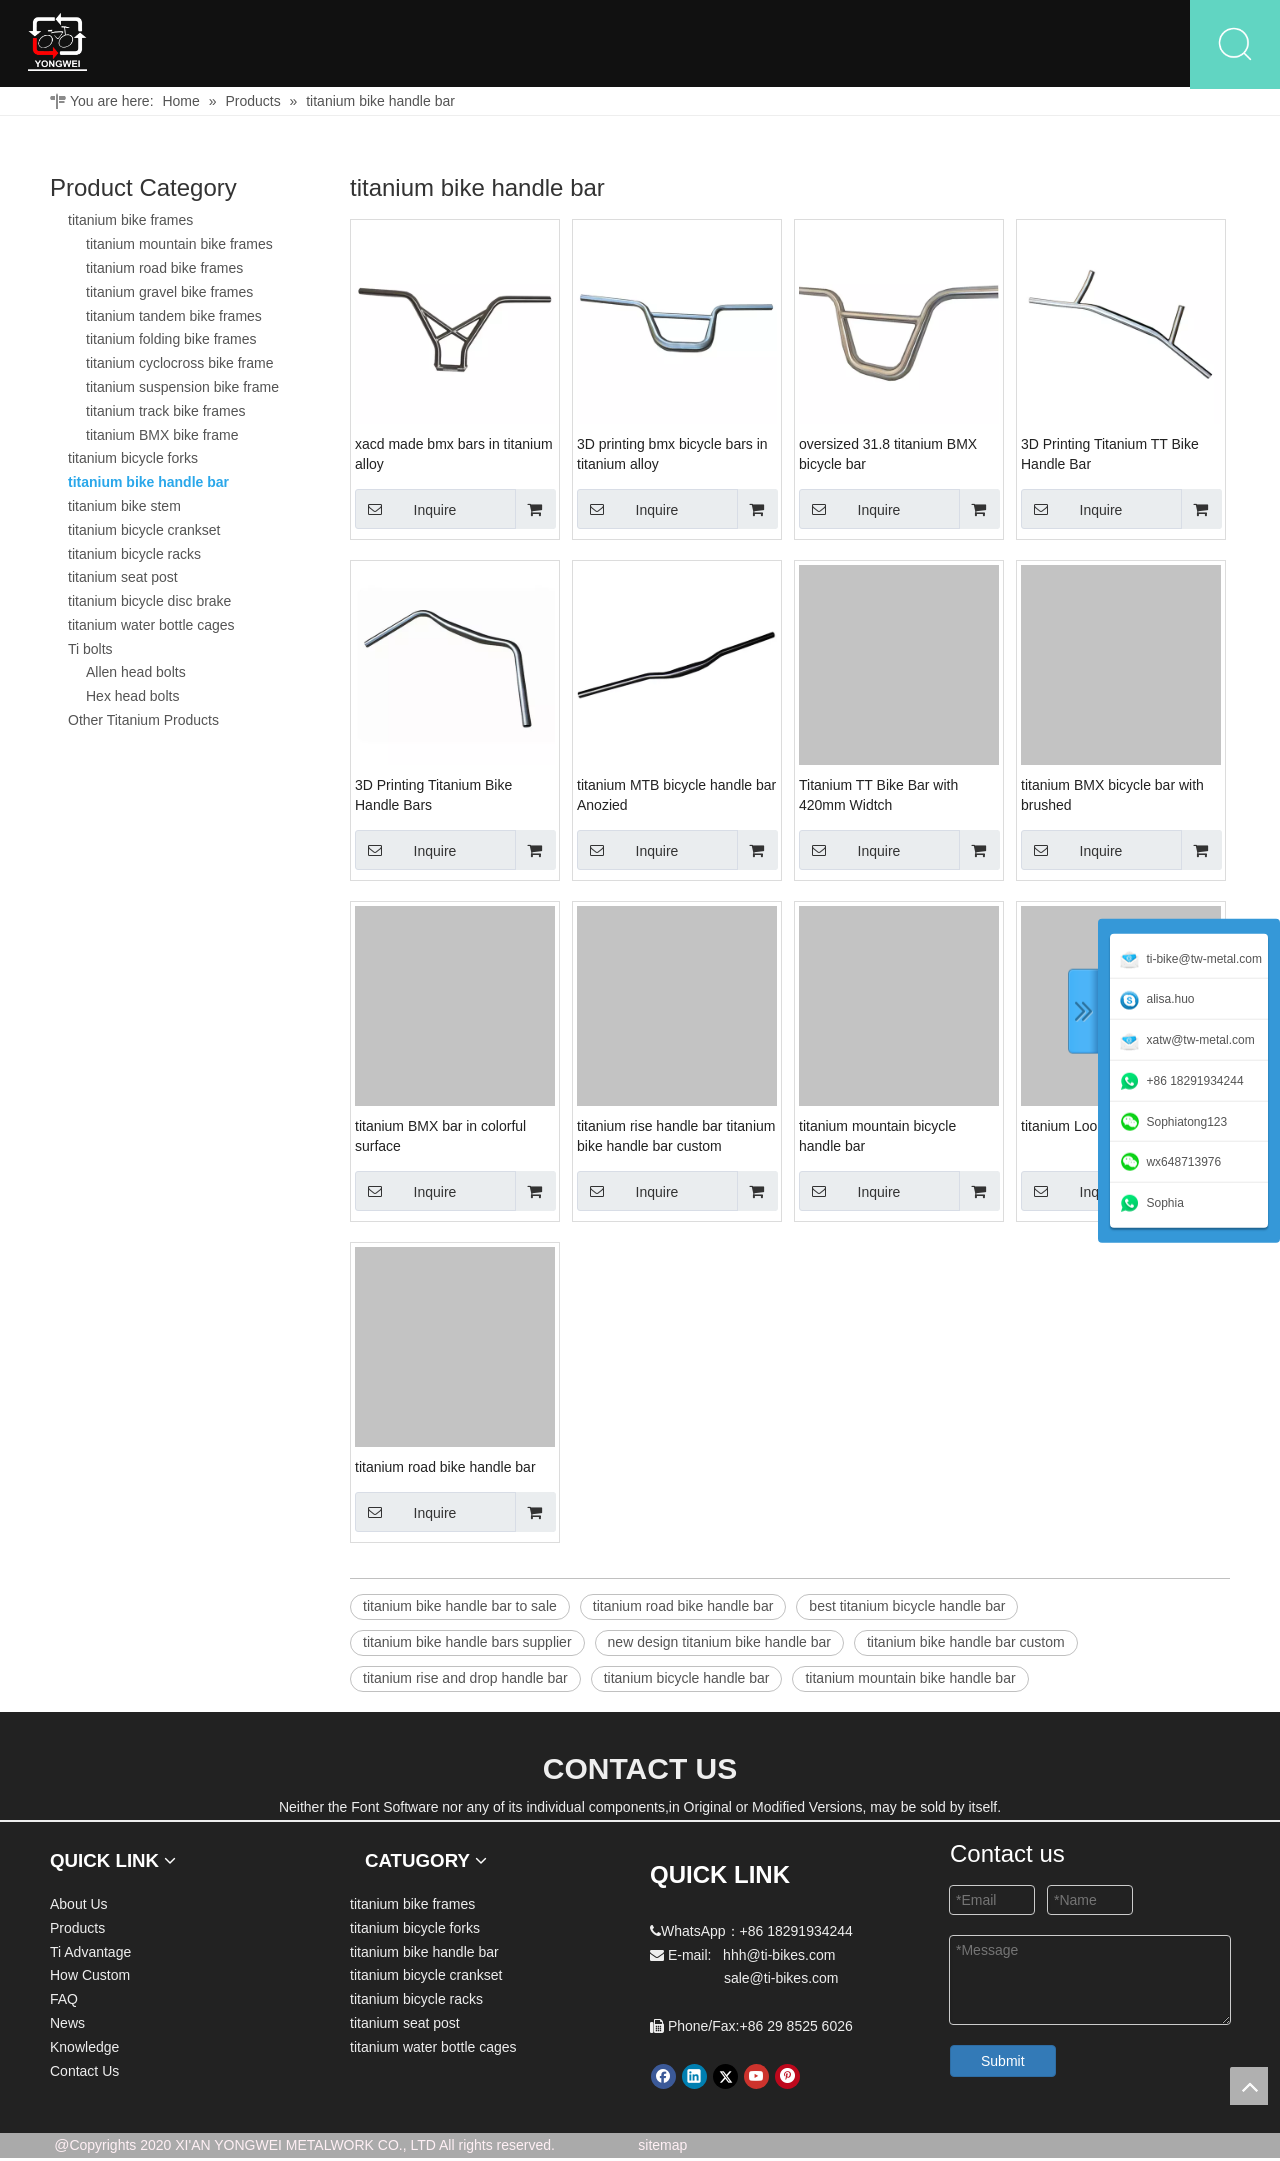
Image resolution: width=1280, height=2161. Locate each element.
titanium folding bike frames (171, 342)
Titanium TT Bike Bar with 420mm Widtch (878, 798)
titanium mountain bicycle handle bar (877, 1139)
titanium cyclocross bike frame (180, 366)
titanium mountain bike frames (179, 247)
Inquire (405, 512)
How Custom (677, 45)
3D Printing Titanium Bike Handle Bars (433, 798)
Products (397, 45)
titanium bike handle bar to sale (460, 1609)
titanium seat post (123, 580)
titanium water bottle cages (151, 628)
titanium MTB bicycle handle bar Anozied (676, 798)
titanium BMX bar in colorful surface (440, 1139)
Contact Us (1117, 45)
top (1249, 2086)
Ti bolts (90, 652)
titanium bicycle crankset (144, 533)
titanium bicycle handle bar (687, 1681)
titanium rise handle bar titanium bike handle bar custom (676, 1139)
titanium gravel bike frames (169, 295)
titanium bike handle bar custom (966, 1645)
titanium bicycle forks (133, 461)
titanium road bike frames (164, 271)
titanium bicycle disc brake (149, 604)
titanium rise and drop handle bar (465, 1681)
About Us (288, 45)
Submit (1003, 2064)
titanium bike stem (124, 509)
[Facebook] (663, 2078)
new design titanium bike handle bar (719, 1645)
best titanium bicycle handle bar (907, 1609)
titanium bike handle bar (148, 485)
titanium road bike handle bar (445, 1470)
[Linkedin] (694, 2078)
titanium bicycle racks (134, 556)
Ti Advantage (535, 45)
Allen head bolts (136, 675)
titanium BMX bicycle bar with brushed (1112, 798)
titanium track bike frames (166, 414)
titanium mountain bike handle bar (910, 1681)
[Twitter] (725, 2078)
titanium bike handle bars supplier (467, 1645)
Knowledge (987, 45)
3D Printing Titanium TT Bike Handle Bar (1110, 457)
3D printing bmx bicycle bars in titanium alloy (672, 457)
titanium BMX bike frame (162, 437)
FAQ (790, 45)
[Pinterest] (787, 2078)
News (877, 45)
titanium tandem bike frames (174, 318)
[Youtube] (756, 2078)
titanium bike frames (130, 223)
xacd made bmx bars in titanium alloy (454, 457)
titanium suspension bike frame (182, 390)
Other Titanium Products (143, 723)
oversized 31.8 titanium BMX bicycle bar (888, 457)
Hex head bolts (132, 699)
